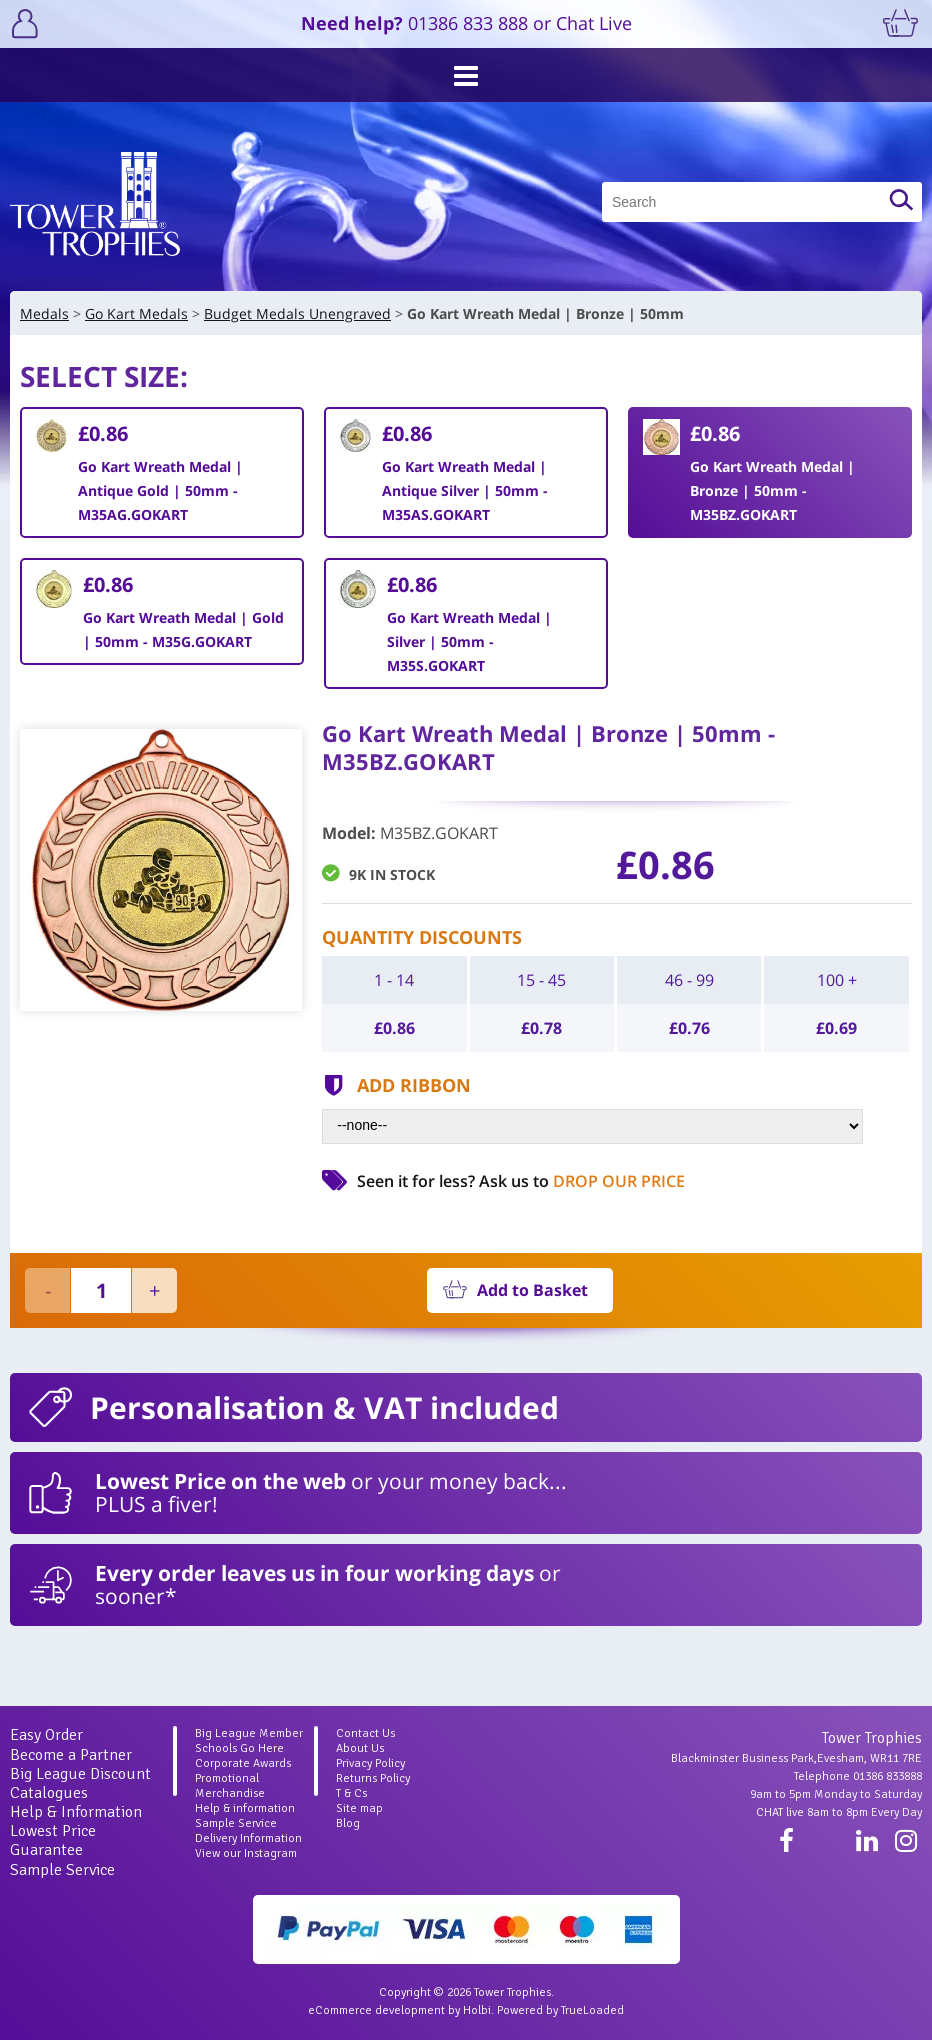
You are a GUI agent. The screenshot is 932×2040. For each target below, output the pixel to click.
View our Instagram (246, 1853)
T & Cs (351, 1793)
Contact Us (365, 1733)
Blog (348, 1823)
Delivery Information (248, 1838)
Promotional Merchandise (230, 1786)
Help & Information (76, 1812)
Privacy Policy (370, 1763)
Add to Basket (532, 1290)
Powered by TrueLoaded (560, 2010)
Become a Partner (71, 1755)
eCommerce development (376, 2010)
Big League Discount (80, 1774)
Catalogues (49, 1793)
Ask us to (582, 1181)
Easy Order (46, 1735)
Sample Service (62, 1870)
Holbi (477, 2010)
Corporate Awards (243, 1763)
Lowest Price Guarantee (53, 1840)
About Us (360, 1748)
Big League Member (249, 1733)
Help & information (245, 1808)
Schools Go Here (239, 1748)
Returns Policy (373, 1778)
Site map (359, 1808)
